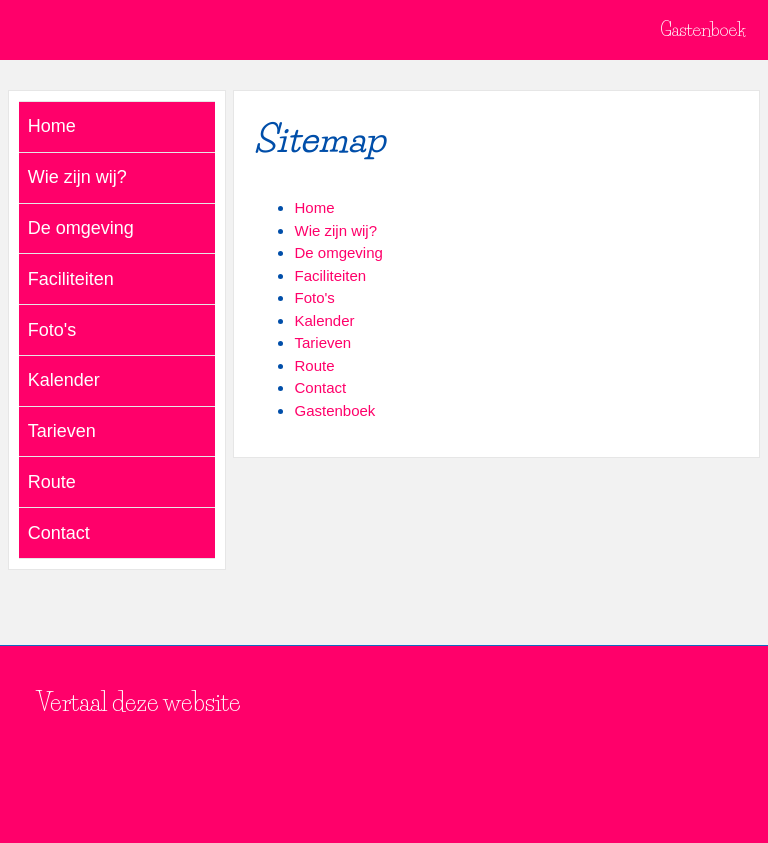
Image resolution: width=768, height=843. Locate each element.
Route (314, 365)
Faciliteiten (330, 275)
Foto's (314, 297)
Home (314, 207)
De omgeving (338, 252)
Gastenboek (703, 30)
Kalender (324, 320)
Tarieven (322, 342)
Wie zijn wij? (335, 230)
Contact (320, 387)
